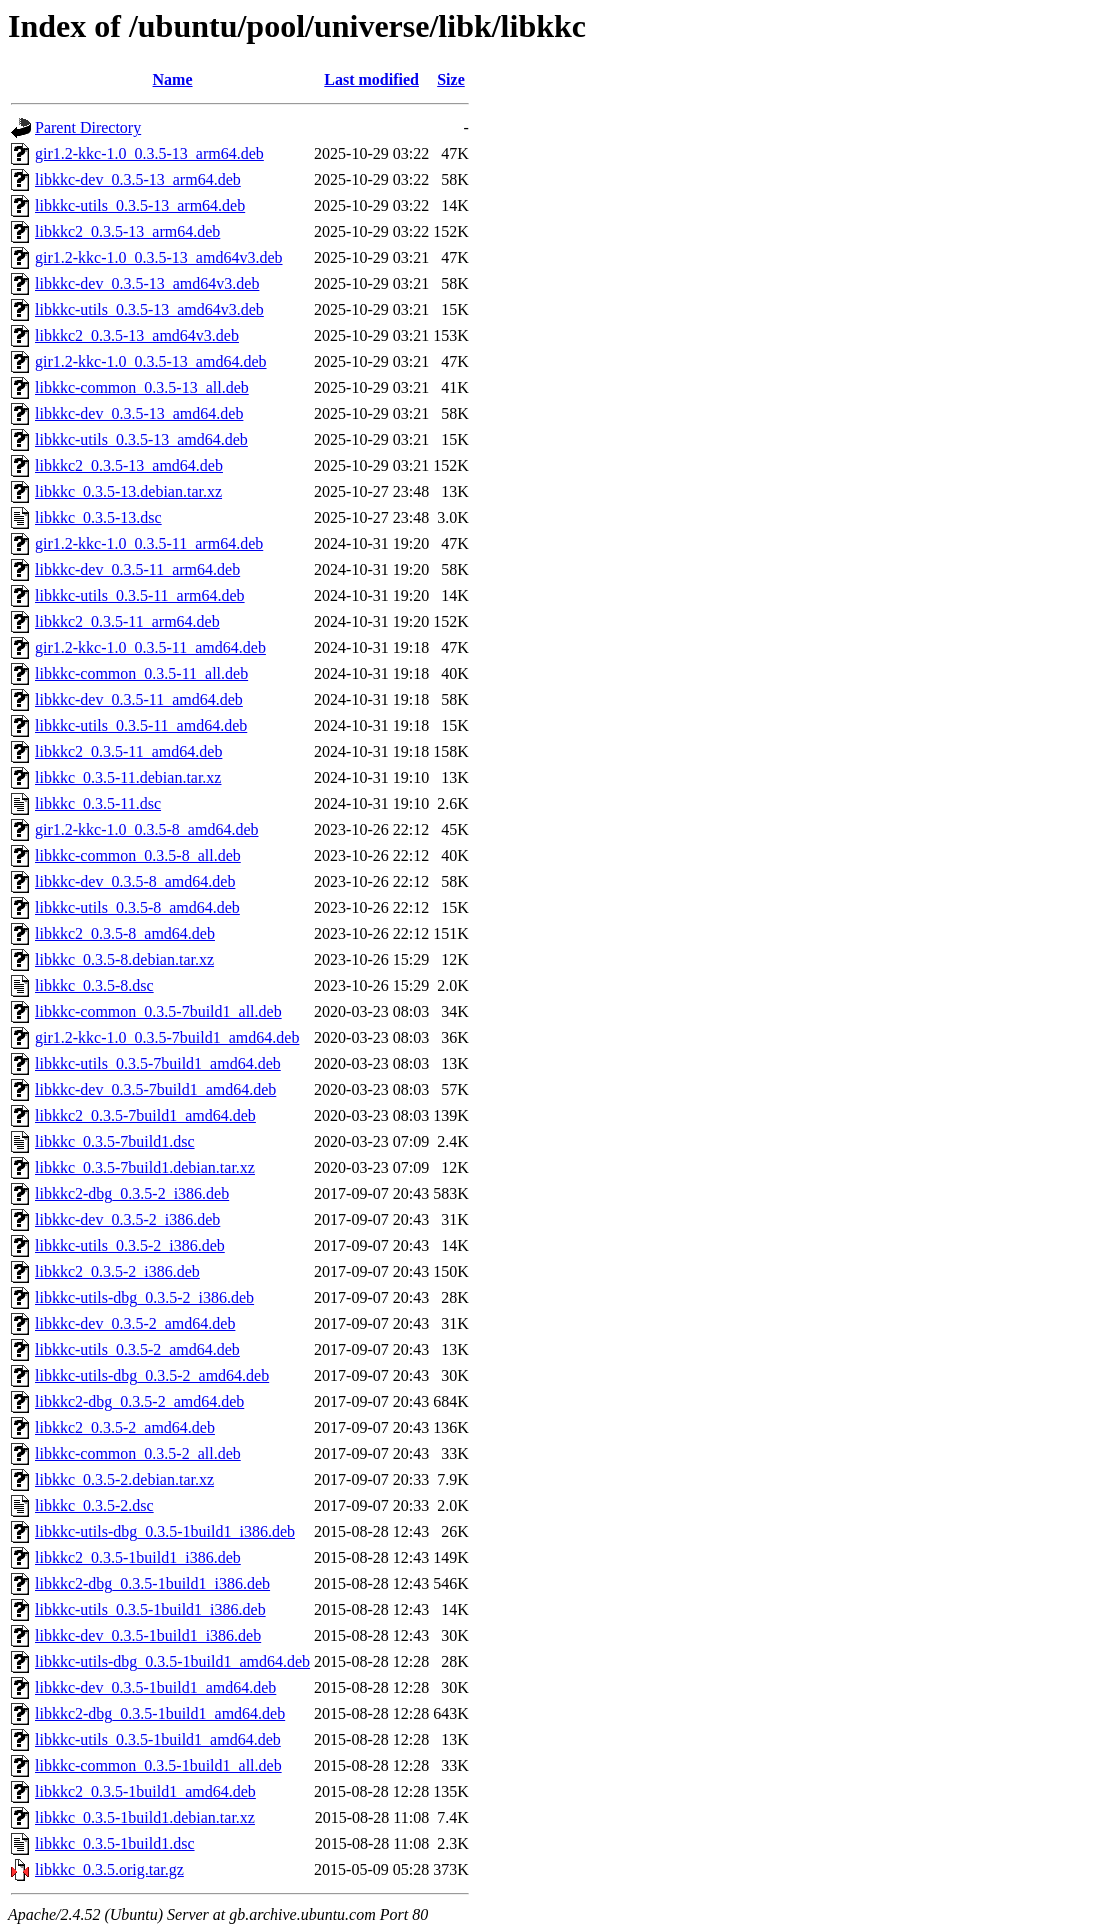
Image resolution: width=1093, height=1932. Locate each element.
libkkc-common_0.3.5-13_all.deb (142, 387)
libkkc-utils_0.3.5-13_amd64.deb (141, 439)
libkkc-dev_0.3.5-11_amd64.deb (139, 699)
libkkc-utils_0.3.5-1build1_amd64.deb (158, 1739)
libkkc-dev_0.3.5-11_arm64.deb (137, 569)
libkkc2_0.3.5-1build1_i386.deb (138, 1557)
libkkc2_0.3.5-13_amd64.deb (129, 465)
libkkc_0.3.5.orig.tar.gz (109, 1869)
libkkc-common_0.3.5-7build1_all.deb (158, 1011)
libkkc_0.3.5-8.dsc (94, 985)
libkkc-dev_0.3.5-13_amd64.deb (139, 413)
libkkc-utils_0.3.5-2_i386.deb (130, 1245)
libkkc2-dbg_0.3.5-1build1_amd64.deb (160, 1713)
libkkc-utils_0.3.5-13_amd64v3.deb (149, 309)
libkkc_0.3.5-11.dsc (98, 803)
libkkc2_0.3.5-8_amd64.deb (125, 933)
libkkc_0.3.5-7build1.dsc (115, 1141)
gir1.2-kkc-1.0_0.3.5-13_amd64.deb (151, 361)
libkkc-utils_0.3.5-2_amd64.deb (137, 1349)
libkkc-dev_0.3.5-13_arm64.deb (138, 179)
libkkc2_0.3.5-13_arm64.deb (127, 231)
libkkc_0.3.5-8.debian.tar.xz (124, 959)
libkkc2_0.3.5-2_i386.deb (117, 1271)
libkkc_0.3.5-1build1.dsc (115, 1843)
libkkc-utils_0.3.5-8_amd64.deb (137, 907)
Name (173, 79)
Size (451, 79)
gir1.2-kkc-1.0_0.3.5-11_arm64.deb (149, 543)
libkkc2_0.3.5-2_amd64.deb (125, 1427)
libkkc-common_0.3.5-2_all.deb (138, 1453)
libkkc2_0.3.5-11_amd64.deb (128, 751)
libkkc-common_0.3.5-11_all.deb (141, 673)
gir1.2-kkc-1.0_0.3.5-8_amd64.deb (147, 829)
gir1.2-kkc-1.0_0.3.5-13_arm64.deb (149, 153)
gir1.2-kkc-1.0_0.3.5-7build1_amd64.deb (167, 1037)
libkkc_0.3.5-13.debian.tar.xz (128, 491)
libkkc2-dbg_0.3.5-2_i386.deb (132, 1193)
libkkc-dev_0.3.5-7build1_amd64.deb (155, 1089)
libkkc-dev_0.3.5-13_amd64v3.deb (147, 283)
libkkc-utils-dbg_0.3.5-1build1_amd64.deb (172, 1661)
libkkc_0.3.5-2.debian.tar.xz (124, 1479)
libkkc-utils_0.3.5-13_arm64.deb (140, 205)
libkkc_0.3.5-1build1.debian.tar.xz (145, 1817)
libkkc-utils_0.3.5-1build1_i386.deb (150, 1609)
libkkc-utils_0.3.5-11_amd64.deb (141, 725)
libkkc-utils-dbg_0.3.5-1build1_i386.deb (165, 1531)
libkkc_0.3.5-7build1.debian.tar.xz (145, 1167)
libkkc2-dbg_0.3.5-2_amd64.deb (139, 1401)
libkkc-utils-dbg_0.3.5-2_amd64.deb (152, 1375)
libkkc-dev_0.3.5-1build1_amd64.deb (155, 1687)
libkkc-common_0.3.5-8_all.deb (138, 855)
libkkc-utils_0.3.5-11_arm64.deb (140, 595)
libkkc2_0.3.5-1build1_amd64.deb (145, 1791)
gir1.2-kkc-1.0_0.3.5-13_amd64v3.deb (159, 257)
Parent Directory (88, 127)
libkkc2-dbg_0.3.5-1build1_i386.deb (152, 1583)
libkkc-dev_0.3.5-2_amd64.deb (135, 1323)
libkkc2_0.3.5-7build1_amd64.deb (145, 1115)
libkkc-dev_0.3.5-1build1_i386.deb (148, 1635)
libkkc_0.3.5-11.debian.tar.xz (128, 777)
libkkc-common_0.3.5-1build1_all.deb (158, 1765)
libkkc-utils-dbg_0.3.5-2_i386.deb (144, 1297)
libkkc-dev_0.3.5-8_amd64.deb (135, 881)
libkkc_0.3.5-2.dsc (94, 1505)
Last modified (371, 79)
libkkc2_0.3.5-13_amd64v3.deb (137, 335)
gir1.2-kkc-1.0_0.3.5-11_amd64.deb (150, 647)
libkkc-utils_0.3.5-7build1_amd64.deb (158, 1063)
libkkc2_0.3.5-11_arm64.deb (127, 621)
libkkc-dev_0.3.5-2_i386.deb (127, 1219)
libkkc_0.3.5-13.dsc (98, 517)
